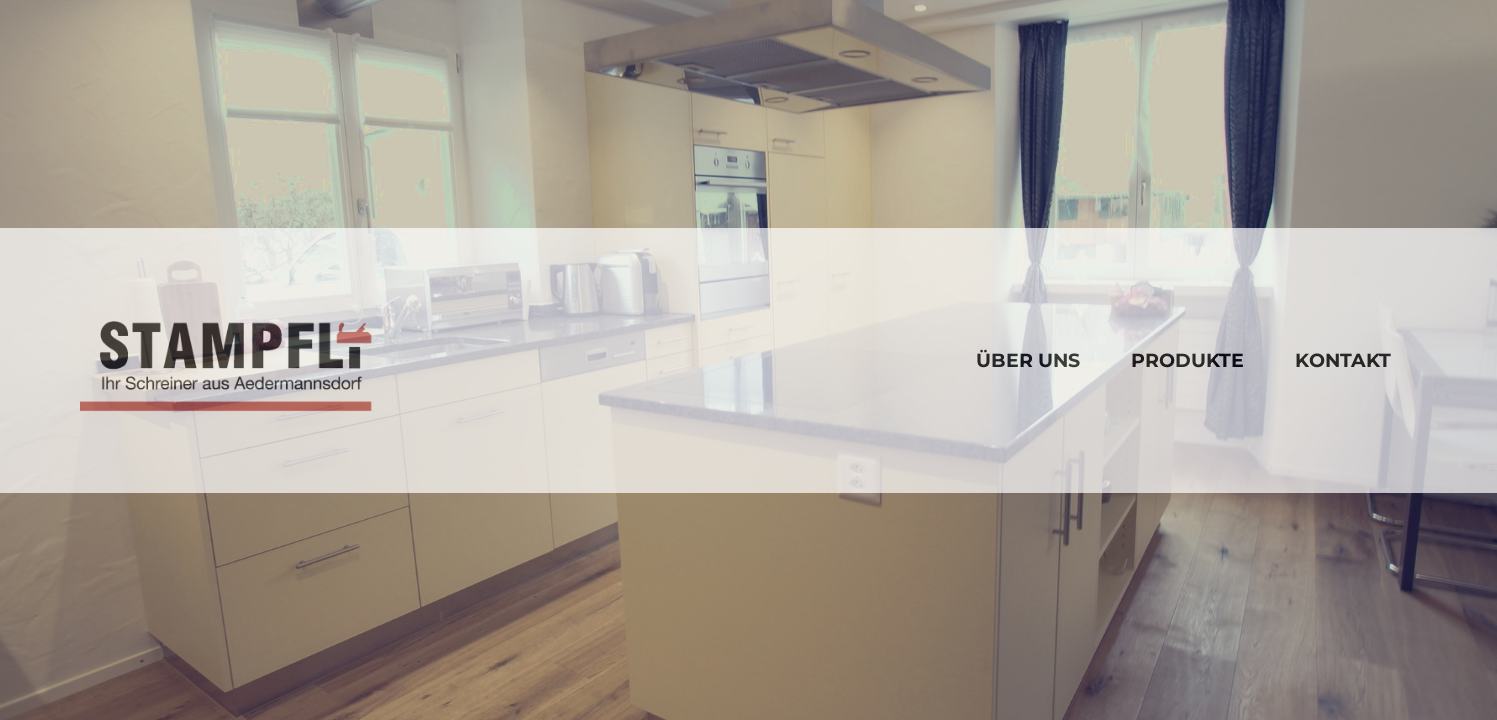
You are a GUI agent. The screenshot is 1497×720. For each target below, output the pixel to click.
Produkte (1187, 360)
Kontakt (1343, 360)
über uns (1028, 360)
